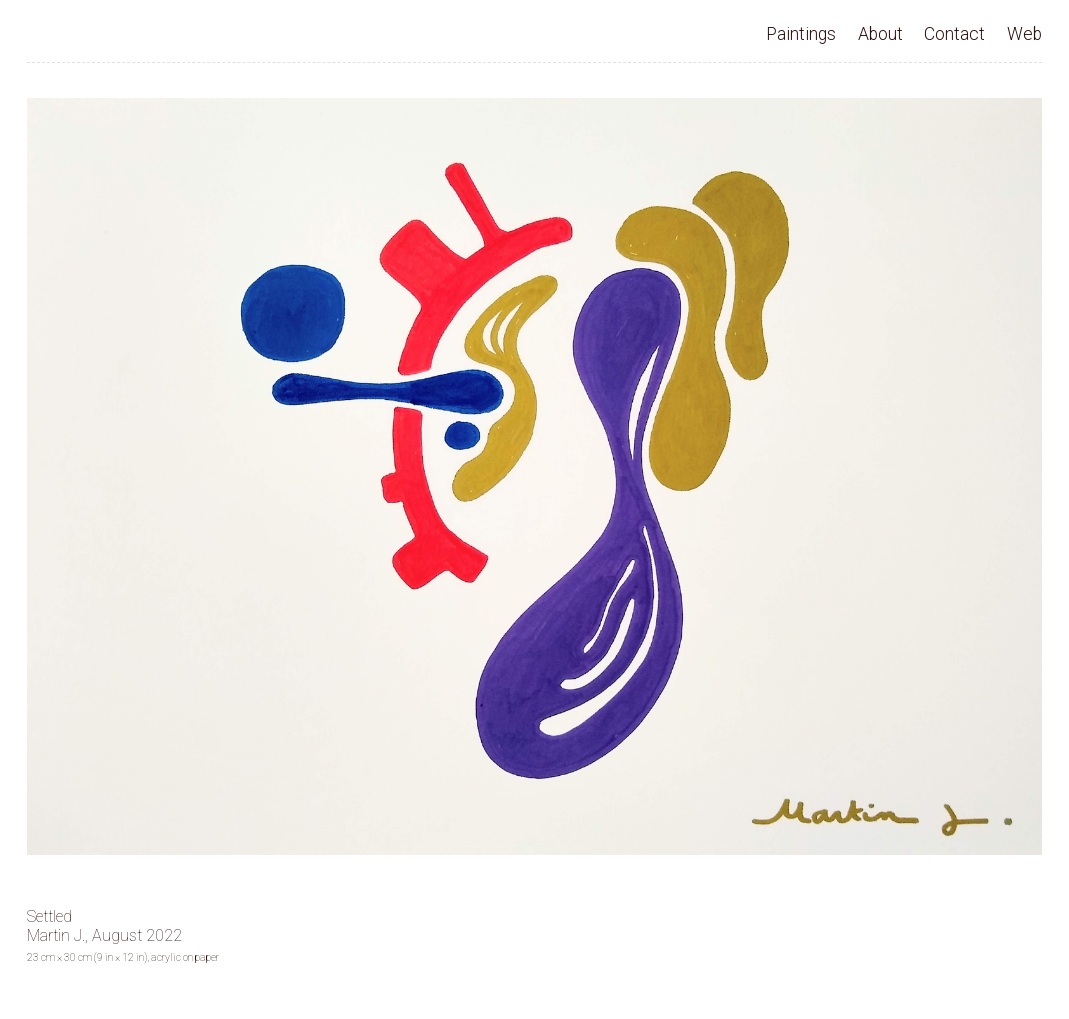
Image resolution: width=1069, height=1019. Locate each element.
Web (1024, 34)
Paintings (801, 34)
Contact (954, 34)
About (880, 34)
